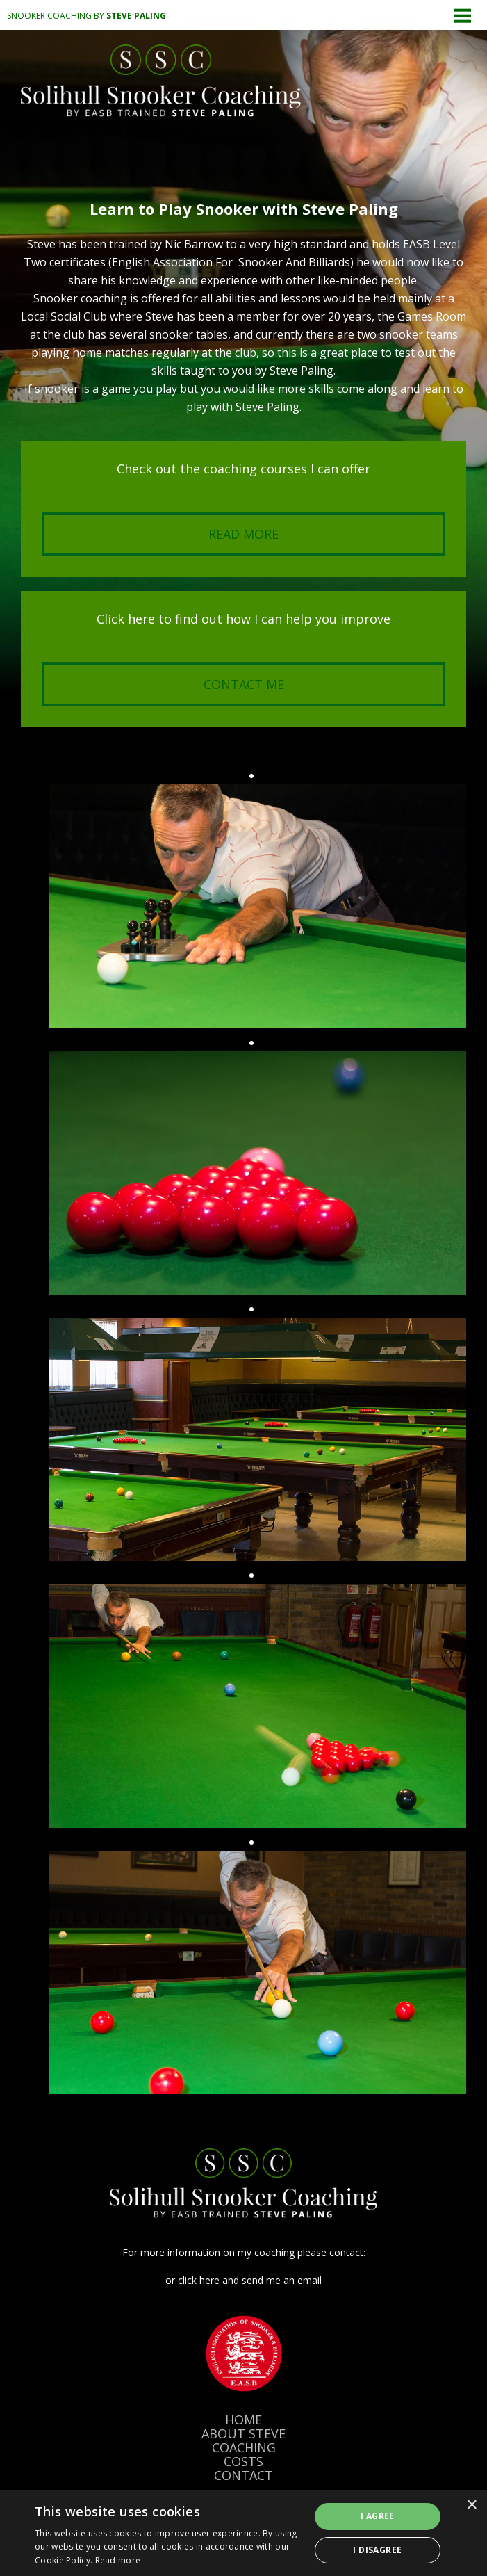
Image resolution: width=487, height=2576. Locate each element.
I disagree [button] (377, 2550)
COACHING (244, 2447)
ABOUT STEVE (243, 2433)
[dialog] (243, 2533)
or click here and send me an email (243, 2280)
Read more (243, 534)
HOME (243, 2420)
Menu (462, 15)
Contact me (244, 684)
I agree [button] (378, 2516)
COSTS (243, 2461)
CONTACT (243, 2475)
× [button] (471, 2505)
